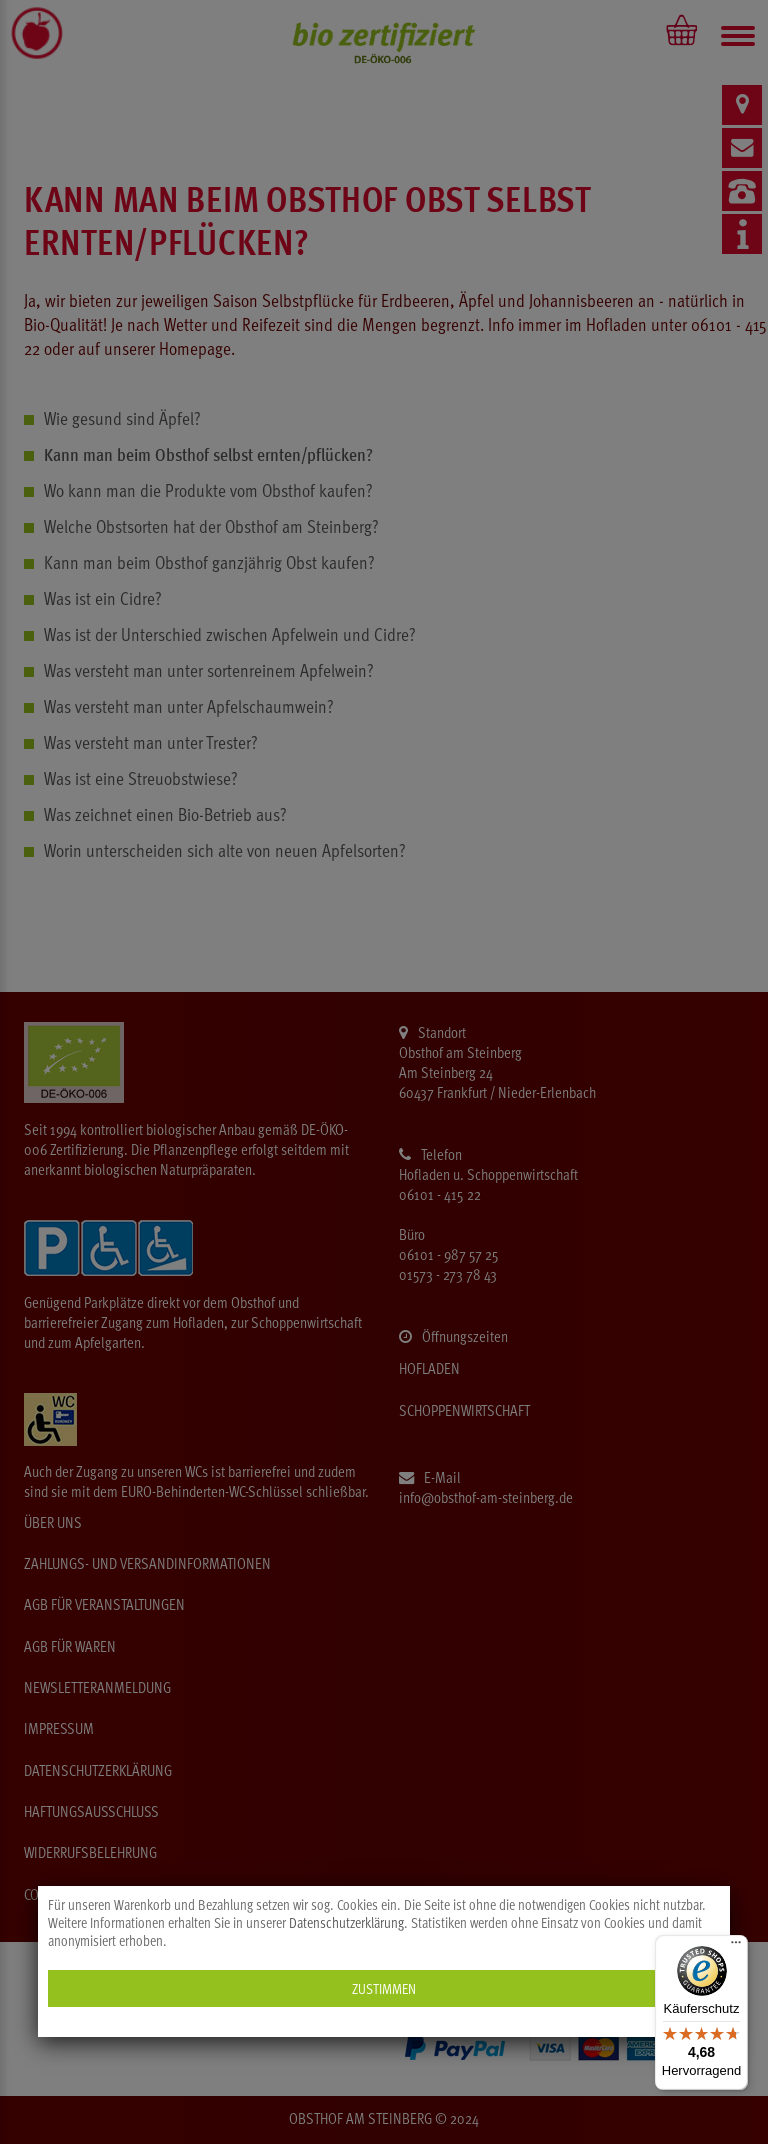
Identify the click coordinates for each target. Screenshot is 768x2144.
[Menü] (736, 1947)
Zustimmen (384, 1988)
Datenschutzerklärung (346, 1923)
